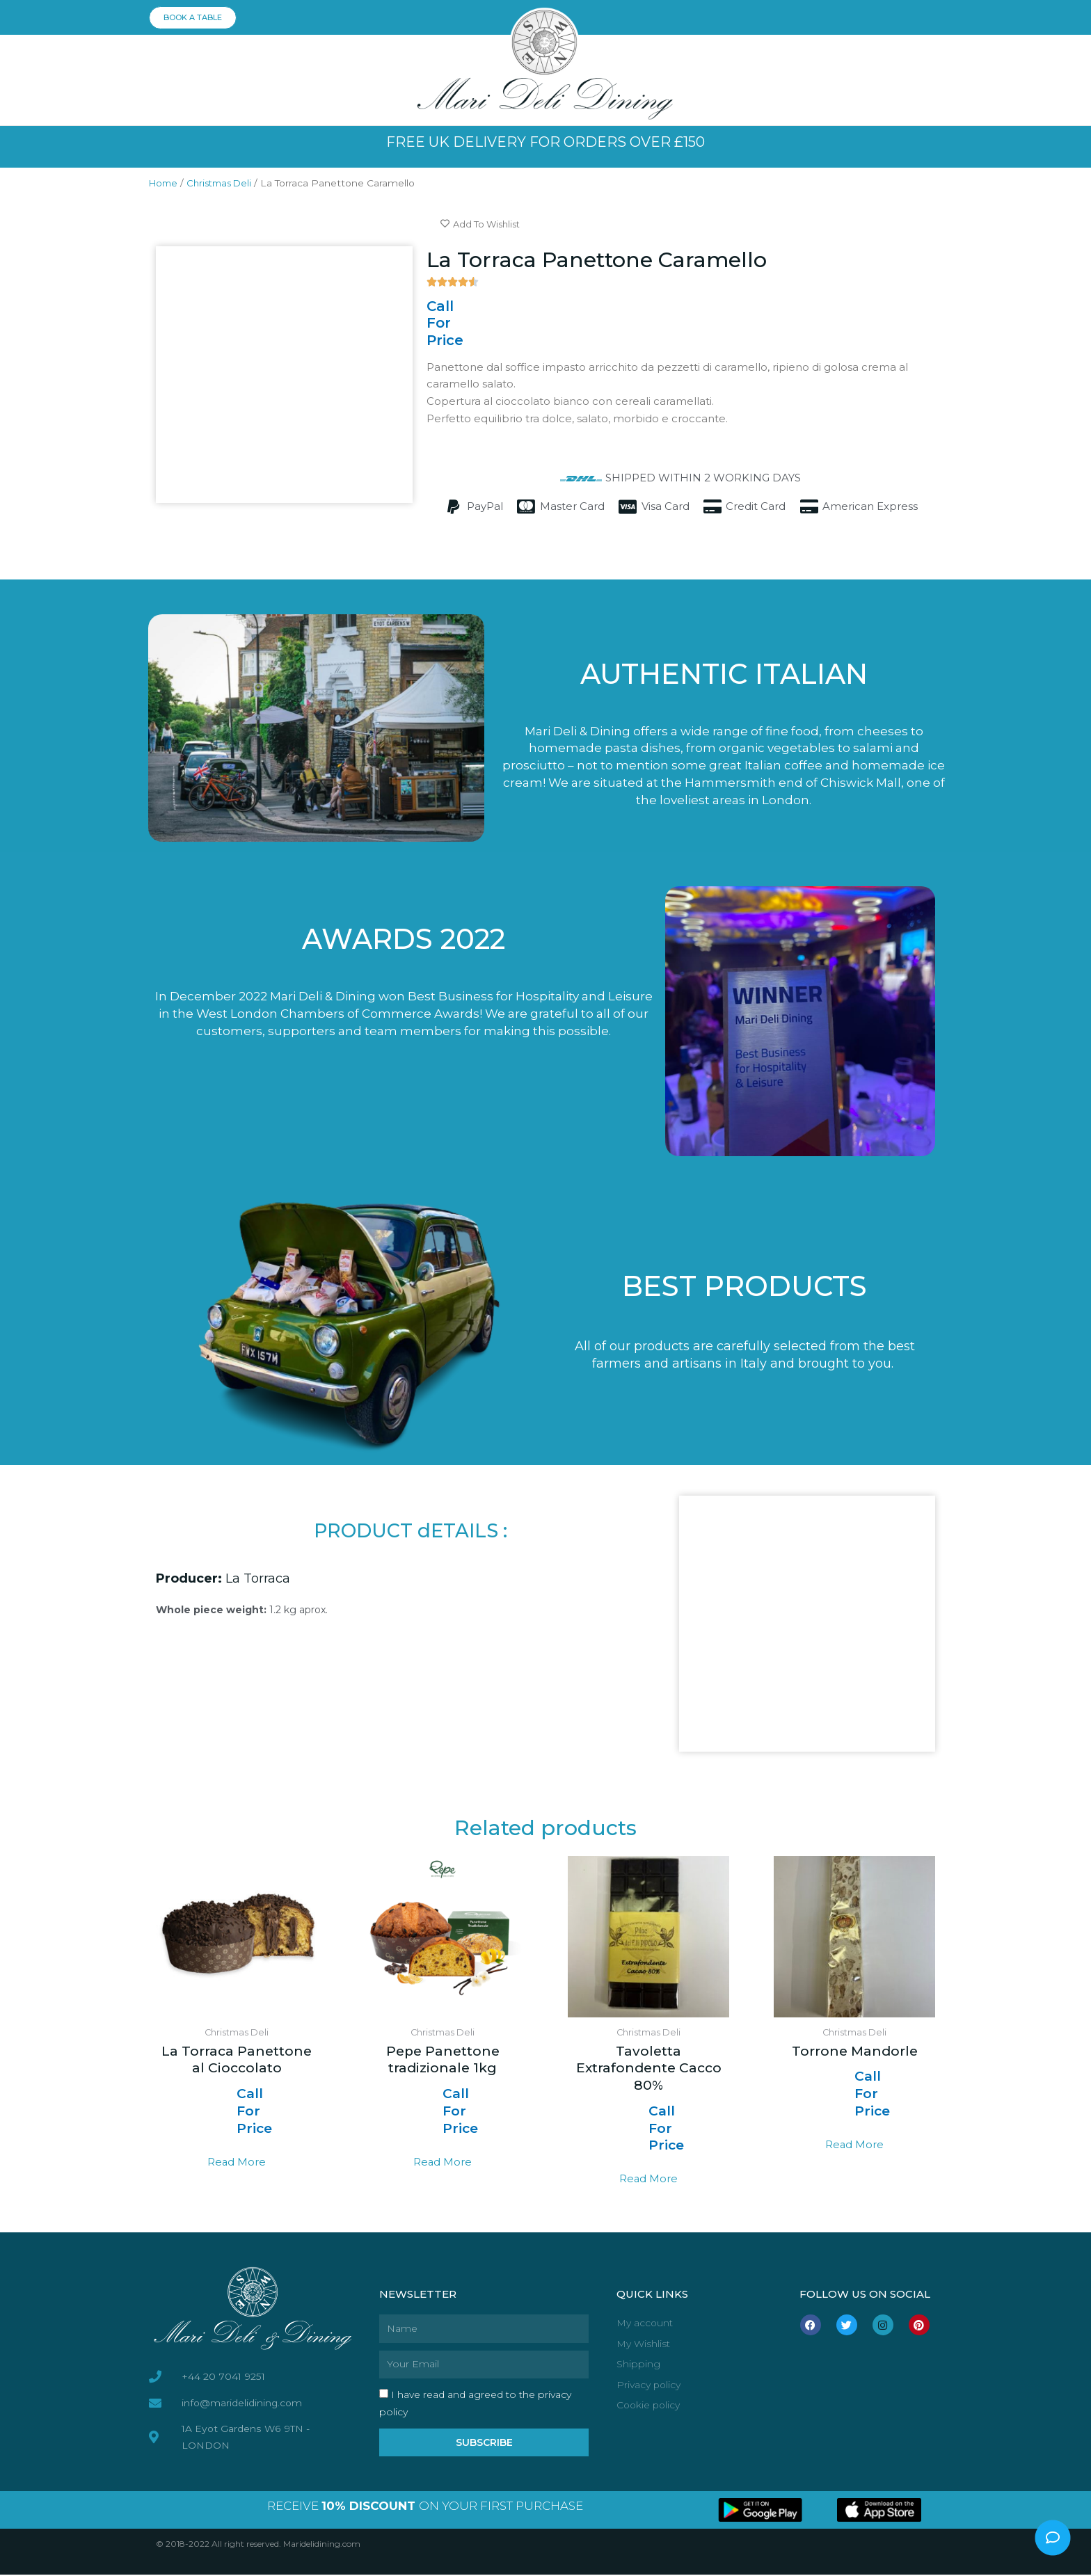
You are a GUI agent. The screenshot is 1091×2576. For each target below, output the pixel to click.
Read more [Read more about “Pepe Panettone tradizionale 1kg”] (442, 2162)
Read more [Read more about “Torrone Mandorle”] (854, 2145)
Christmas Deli (225, 183)
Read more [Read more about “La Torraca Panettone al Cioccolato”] (236, 2162)
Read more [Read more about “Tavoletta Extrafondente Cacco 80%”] (648, 2179)
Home (164, 183)
